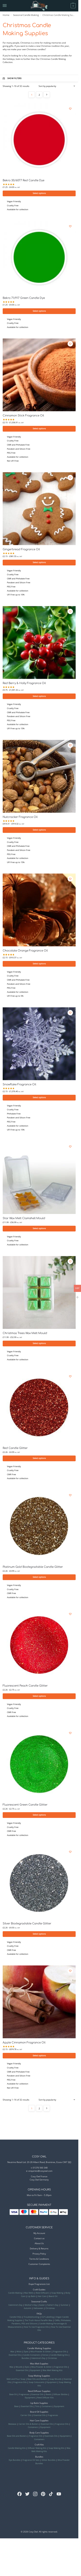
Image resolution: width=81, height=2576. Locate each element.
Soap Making (57, 2293)
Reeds (48, 2394)
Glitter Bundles (48, 2460)
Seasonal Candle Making (26, 15)
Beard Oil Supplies (39, 2412)
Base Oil (13, 2394)
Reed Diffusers (42, 2293)
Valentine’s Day (15, 2305)
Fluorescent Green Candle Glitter (25, 1804)
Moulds (19, 2367)
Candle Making (15, 2293)
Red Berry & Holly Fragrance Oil (24, 683)
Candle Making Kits (59, 2355)
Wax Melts (29, 2293)
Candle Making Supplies (39, 2348)
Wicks (19, 2351)
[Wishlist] (70, 108)
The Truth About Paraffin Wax (38, 2320)
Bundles (25, 2358)
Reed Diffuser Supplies (39, 2391)
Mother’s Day (31, 2305)
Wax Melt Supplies (39, 2363)
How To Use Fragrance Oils (36, 2327)
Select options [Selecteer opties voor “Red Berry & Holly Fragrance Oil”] (39, 696)
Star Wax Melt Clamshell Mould (24, 1218)
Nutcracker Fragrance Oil (20, 817)
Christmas (50, 2308)
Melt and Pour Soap (16, 2379)
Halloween (38, 2308)
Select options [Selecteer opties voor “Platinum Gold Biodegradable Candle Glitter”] (39, 1577)
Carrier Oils (26, 2415)
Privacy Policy (39, 2254)
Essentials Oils (51, 2436)
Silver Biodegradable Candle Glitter (27, 1923)
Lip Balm (32, 2296)
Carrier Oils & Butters (29, 2424)
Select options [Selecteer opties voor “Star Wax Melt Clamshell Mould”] (39, 1228)
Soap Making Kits (56, 2448)
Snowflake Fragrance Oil (19, 1084)
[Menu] (8, 5)
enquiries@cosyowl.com (40, 2171)
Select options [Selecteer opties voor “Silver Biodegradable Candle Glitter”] (39, 1934)
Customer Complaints (39, 2264)
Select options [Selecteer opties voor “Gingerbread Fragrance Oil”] (39, 562)
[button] (67, 5)
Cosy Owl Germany (39, 2180)
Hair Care (42, 2296)
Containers (47, 2406)
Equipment (35, 2370)
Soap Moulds (55, 2379)
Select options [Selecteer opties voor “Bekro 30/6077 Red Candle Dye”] (39, 193)
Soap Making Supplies (39, 2375)
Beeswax (12, 2424)
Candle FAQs (15, 2317)
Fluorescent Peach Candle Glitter (25, 1686)
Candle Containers (31, 2355)
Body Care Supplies (39, 2432)
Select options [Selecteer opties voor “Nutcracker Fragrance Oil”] (39, 830)
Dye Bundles (14, 2460)
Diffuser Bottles (60, 2394)
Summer (64, 2305)
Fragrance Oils (60, 2351)
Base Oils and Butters (37, 2379)
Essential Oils (15, 2355)
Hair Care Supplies (39, 2420)
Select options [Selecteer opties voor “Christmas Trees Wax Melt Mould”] (39, 1343)
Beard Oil (53, 2296)
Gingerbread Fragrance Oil (21, 549)
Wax (12, 2351)
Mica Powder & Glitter (40, 2351)
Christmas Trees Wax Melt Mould (25, 1333)
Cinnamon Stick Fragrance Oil (23, 415)
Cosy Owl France (39, 2176)
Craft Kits (39, 2444)
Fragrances (24, 2394)
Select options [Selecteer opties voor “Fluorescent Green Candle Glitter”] (39, 1815)
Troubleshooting (31, 2317)
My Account (39, 2233)
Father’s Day (52, 2305)
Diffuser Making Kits (37, 2448)
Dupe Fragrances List (39, 2284)
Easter (42, 2305)
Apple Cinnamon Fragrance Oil (24, 2042)
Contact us (39, 2238)
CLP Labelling (47, 2317)
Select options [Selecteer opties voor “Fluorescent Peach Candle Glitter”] (39, 1696)
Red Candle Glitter (15, 1448)
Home (6, 15)
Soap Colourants (36, 2382)
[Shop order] (57, 86)
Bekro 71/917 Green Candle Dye (24, 298)
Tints (37, 2406)
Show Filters (12, 78)
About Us (39, 2243)
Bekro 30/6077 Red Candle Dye (23, 180)
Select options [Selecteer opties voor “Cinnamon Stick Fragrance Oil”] (39, 428)
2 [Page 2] (39, 94)
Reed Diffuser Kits (45, 2398)
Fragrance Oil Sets (31, 2460)
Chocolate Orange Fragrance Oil (25, 950)
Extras (45, 2355)
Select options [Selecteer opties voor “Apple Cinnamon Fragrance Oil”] (39, 2055)
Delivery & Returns (39, 2248)
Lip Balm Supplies (39, 2403)
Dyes (26, 2351)
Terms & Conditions (39, 2259)
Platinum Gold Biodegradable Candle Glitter (33, 1567)
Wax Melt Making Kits (52, 2370)
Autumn (27, 2308)
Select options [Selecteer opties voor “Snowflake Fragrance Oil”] (39, 1097)
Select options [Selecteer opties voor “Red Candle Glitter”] (39, 1458)
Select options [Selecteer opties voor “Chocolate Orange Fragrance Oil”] (39, 964)
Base (16, 2406)
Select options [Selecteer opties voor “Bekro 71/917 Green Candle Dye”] (39, 311)
